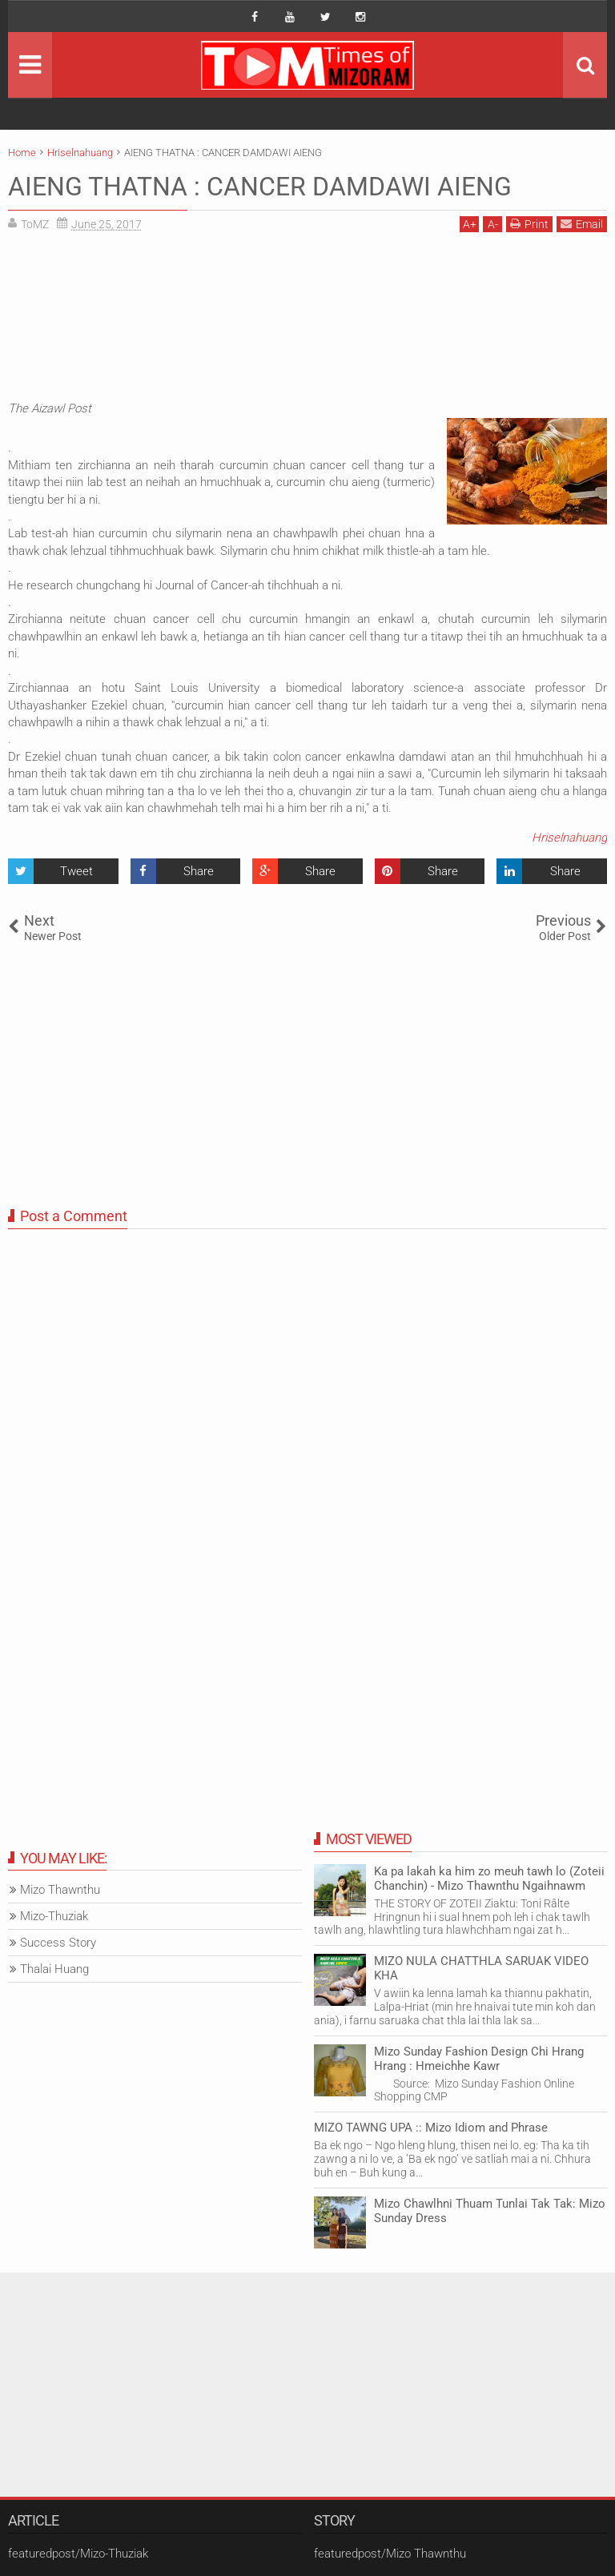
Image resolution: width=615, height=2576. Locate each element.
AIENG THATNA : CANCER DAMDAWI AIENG (260, 186)
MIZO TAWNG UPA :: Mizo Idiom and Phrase (431, 2127)
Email (582, 223)
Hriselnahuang (569, 837)
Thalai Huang (54, 1969)
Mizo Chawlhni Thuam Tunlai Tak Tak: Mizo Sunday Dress (489, 2210)
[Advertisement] (307, 320)
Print (529, 223)
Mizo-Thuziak (54, 1916)
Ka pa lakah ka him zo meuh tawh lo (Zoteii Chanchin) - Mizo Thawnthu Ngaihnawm (489, 1878)
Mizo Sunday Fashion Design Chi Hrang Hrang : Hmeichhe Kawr (479, 2058)
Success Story (58, 1942)
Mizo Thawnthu (60, 1890)
